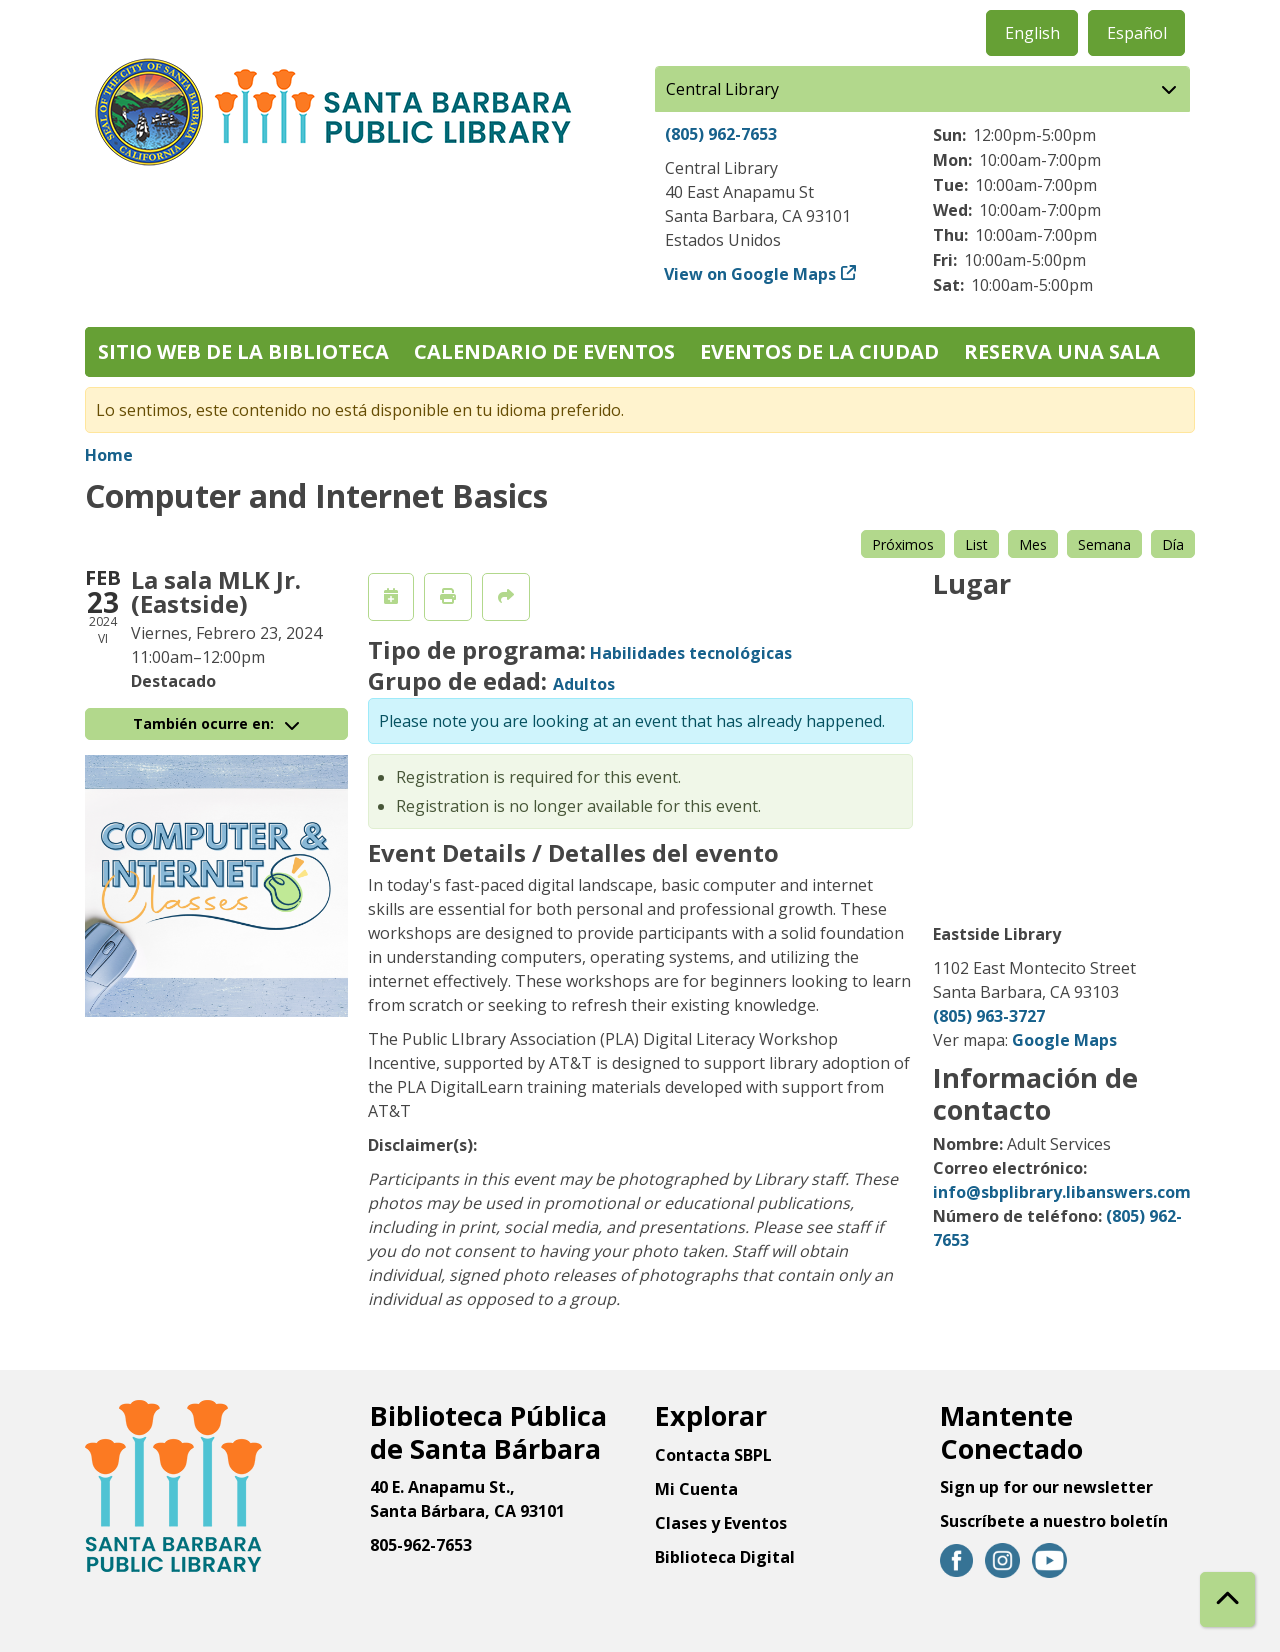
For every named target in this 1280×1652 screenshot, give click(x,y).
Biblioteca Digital (725, 1557)
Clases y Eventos (721, 1523)
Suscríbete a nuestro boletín (1054, 1521)
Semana (1104, 544)
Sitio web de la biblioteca (243, 351)
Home (109, 455)
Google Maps (1064, 1040)
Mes (1033, 544)
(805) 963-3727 (989, 1016)
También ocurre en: (216, 723)
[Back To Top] (1227, 1599)
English (1032, 33)
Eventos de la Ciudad (819, 351)
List (976, 544)
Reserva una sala (1062, 351)
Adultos (584, 684)
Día (1173, 544)
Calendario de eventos (544, 351)
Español (1137, 33)
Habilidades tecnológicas (691, 653)
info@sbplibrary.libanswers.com (1062, 1192)
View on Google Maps (750, 274)
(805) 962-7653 (721, 134)
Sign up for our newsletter (1046, 1487)
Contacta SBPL (713, 1455)
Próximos (903, 544)
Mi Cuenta (696, 1489)
